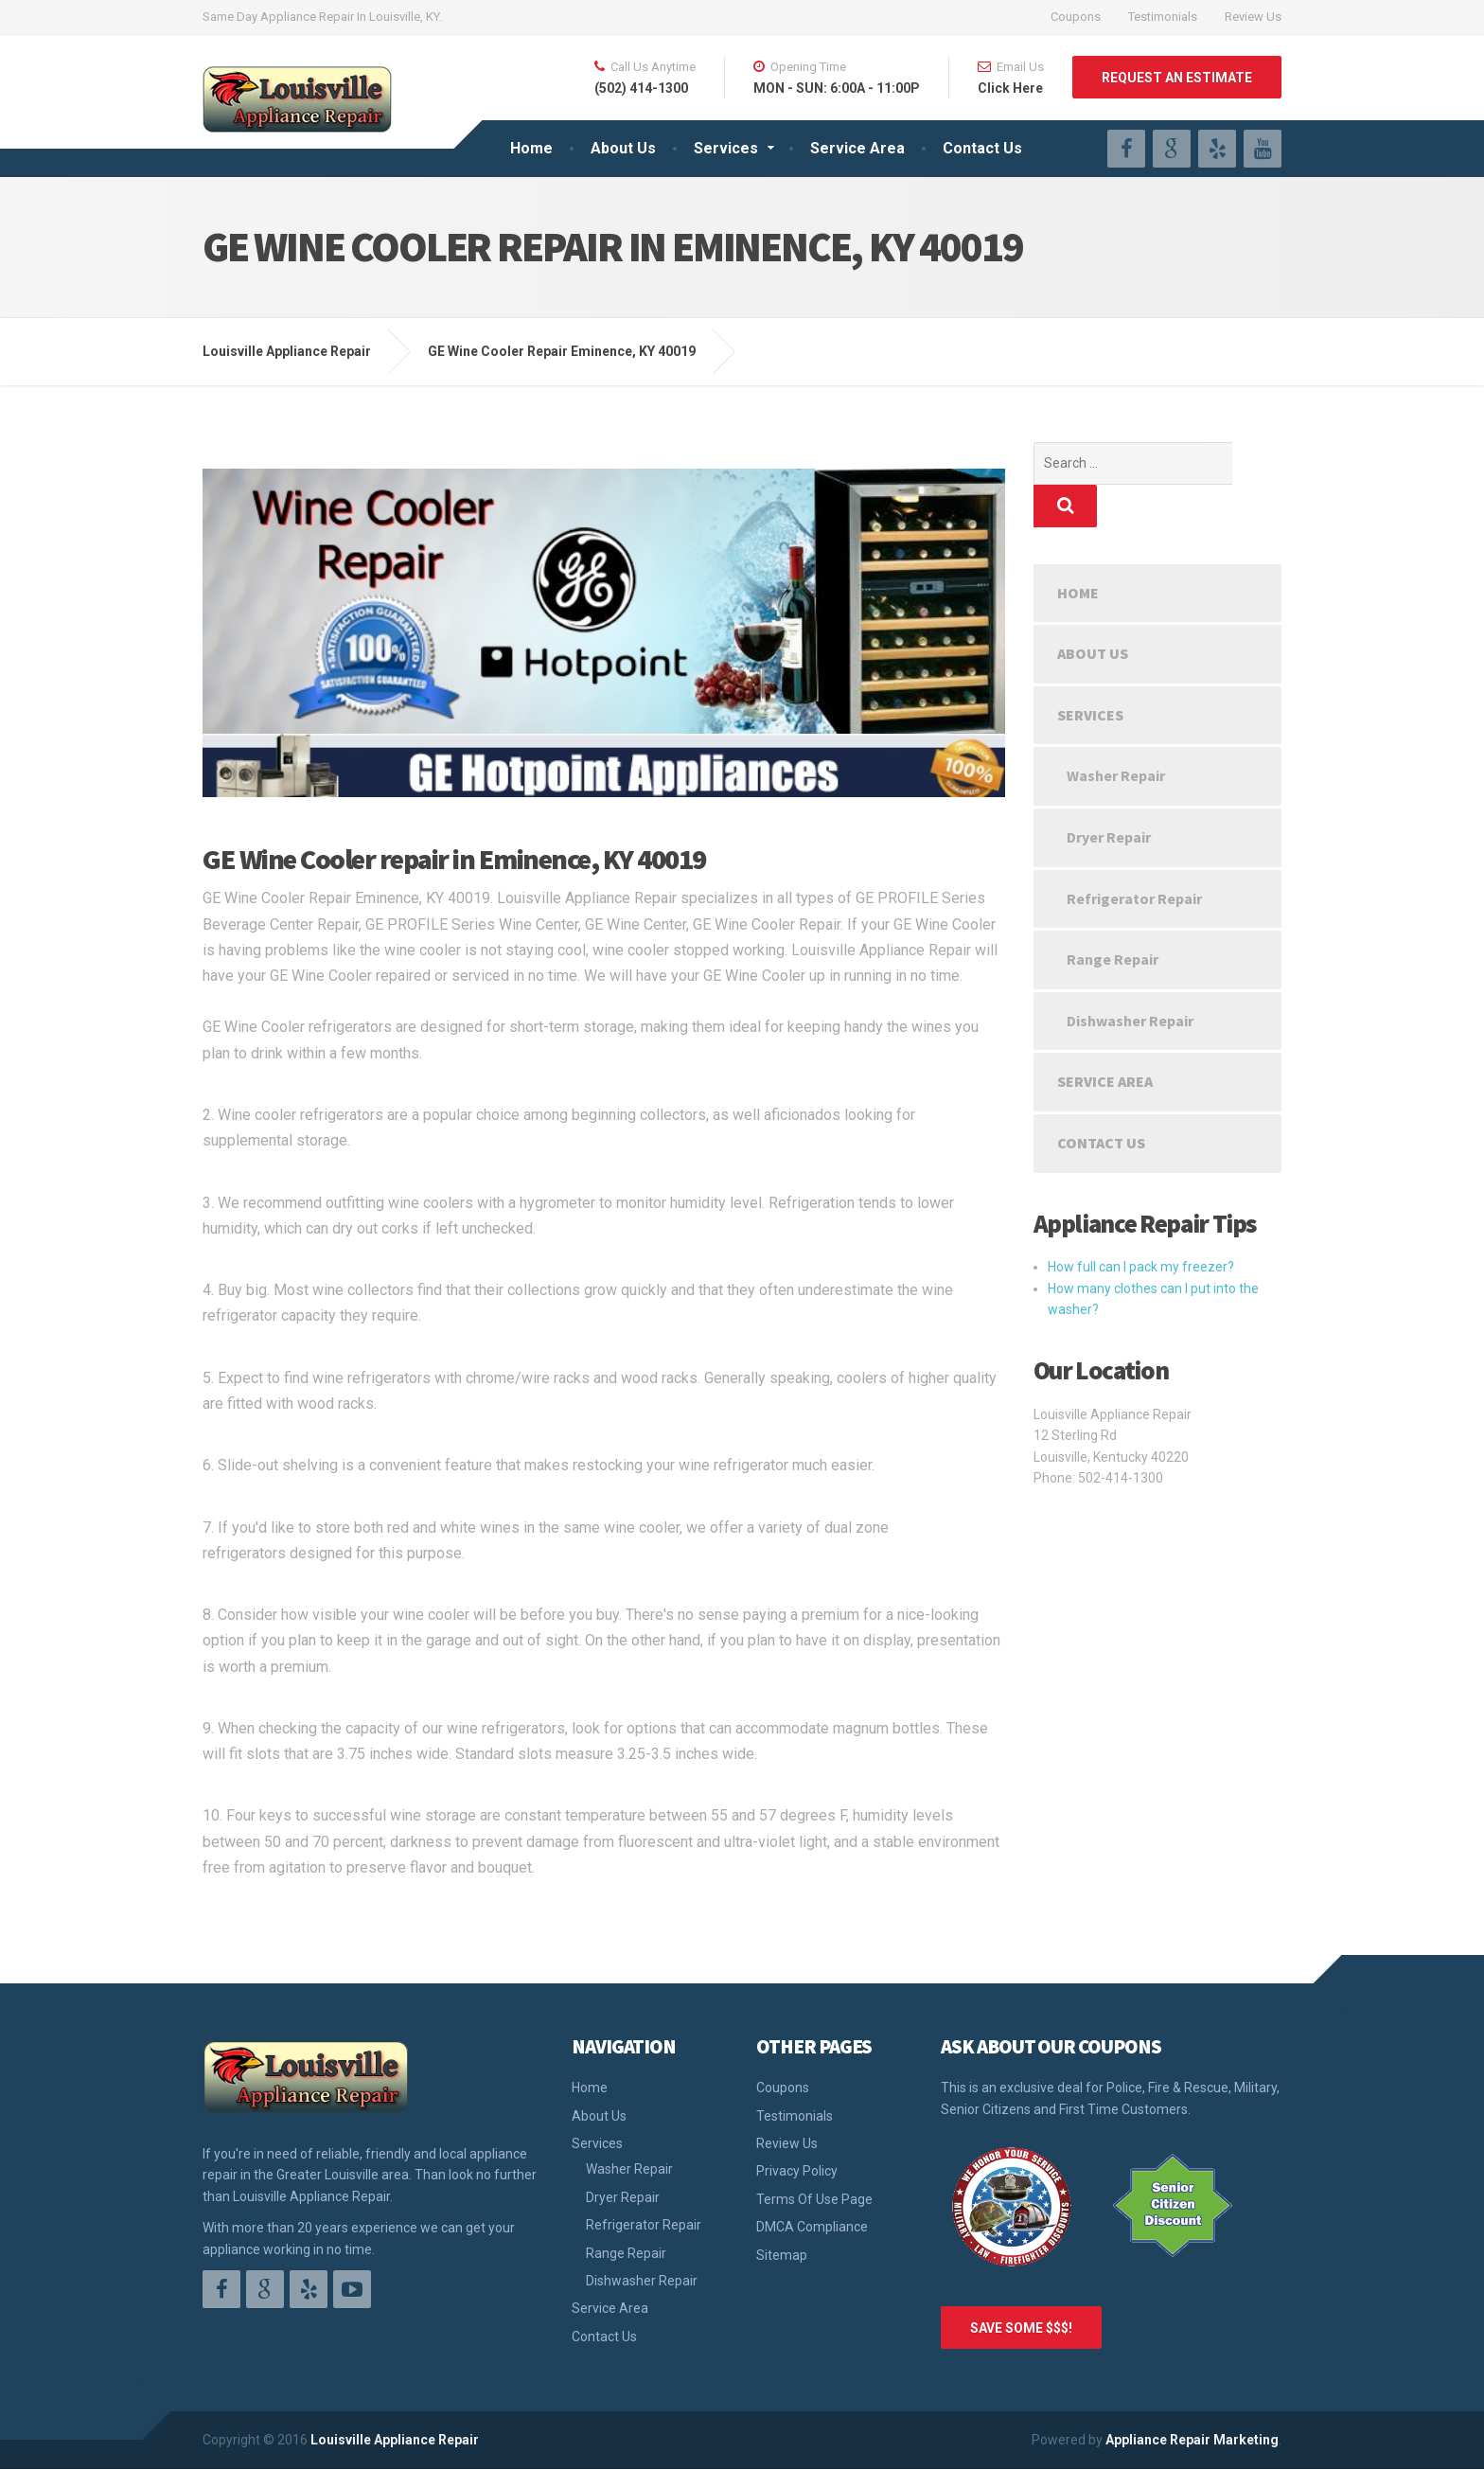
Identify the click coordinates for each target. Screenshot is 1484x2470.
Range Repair (1112, 916)
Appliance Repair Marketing (1192, 2439)
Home (531, 148)
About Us (623, 148)
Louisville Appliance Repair (394, 2439)
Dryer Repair (1109, 794)
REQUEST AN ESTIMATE (1177, 77)
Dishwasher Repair (1130, 977)
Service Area (857, 148)
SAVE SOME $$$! (1021, 2328)
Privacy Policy (797, 2170)
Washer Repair (1116, 732)
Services (726, 148)
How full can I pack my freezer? (1141, 1224)
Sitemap (781, 2255)
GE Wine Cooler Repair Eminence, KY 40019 (562, 351)
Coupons (1076, 16)
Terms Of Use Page (814, 2199)
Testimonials (1162, 16)
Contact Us (982, 148)
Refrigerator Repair (1134, 855)
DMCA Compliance (812, 2226)
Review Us (1253, 16)
